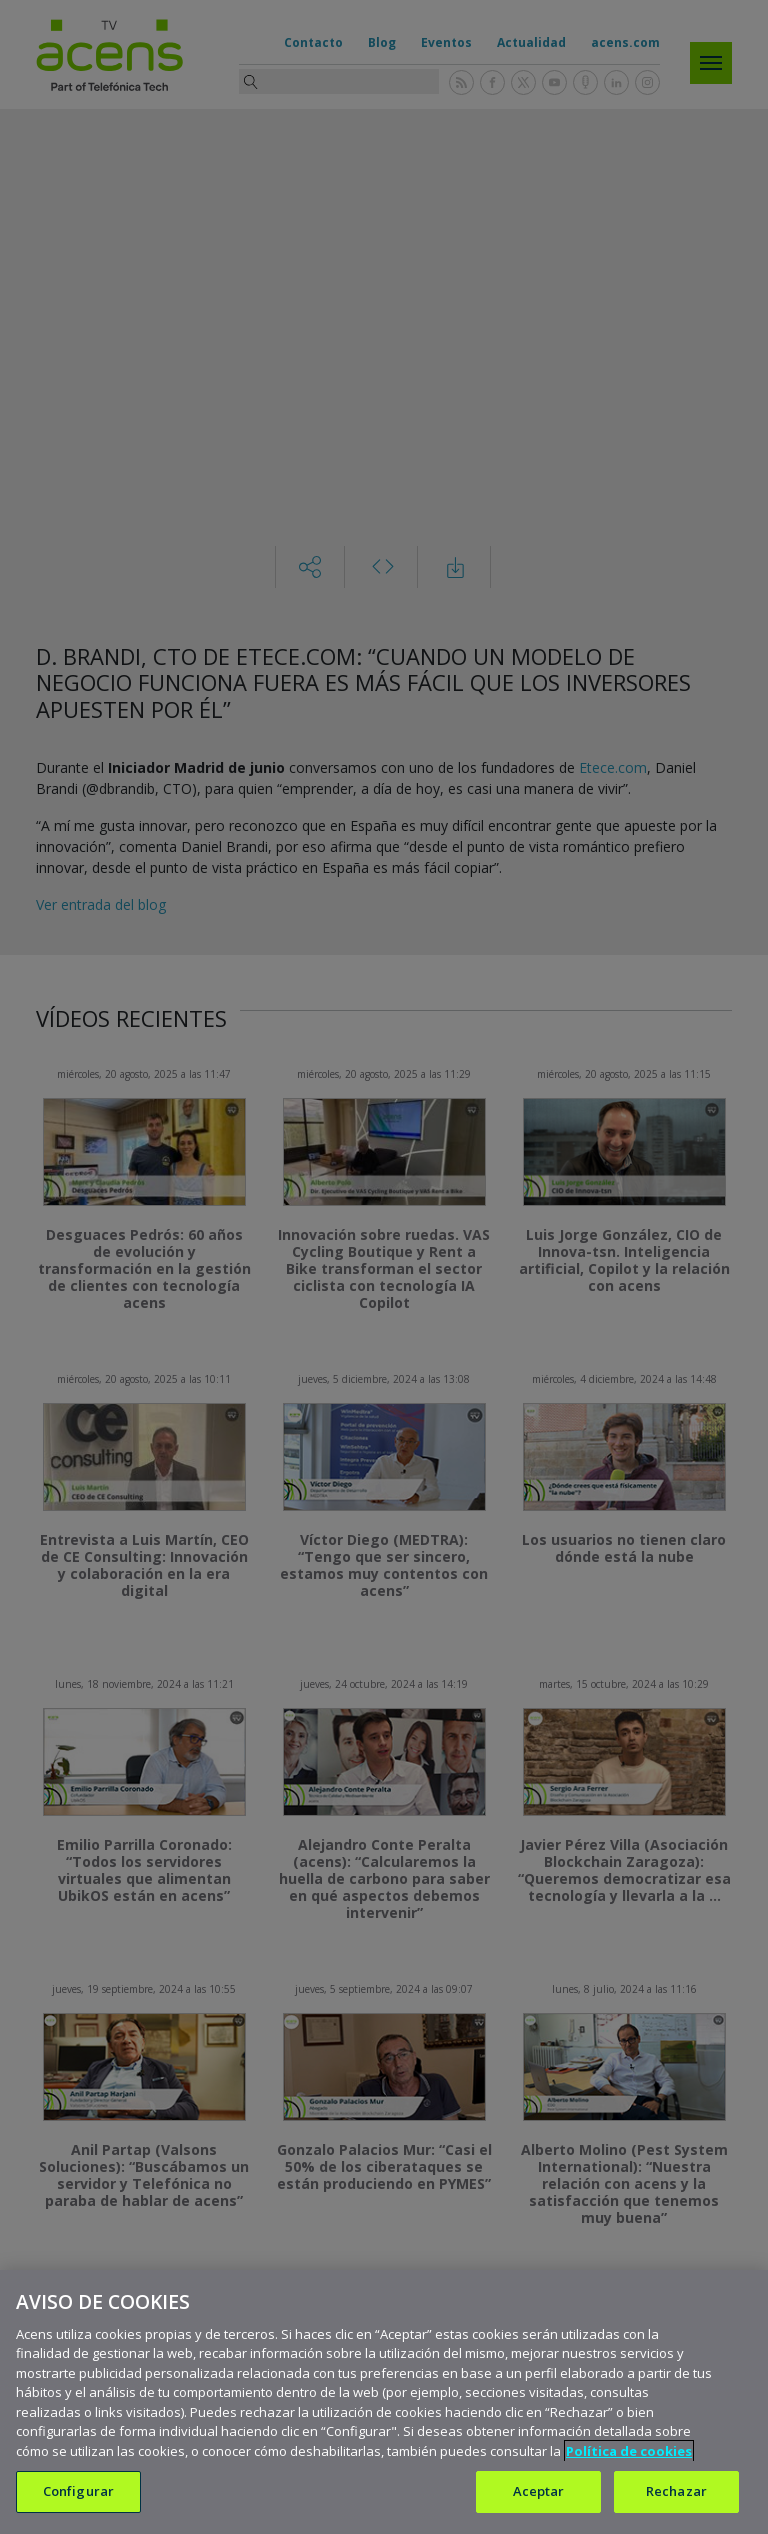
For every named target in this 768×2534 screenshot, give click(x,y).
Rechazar (676, 2491)
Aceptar (539, 2491)
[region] (384, 2402)
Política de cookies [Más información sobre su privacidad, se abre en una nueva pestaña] (629, 2451)
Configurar (78, 2491)
